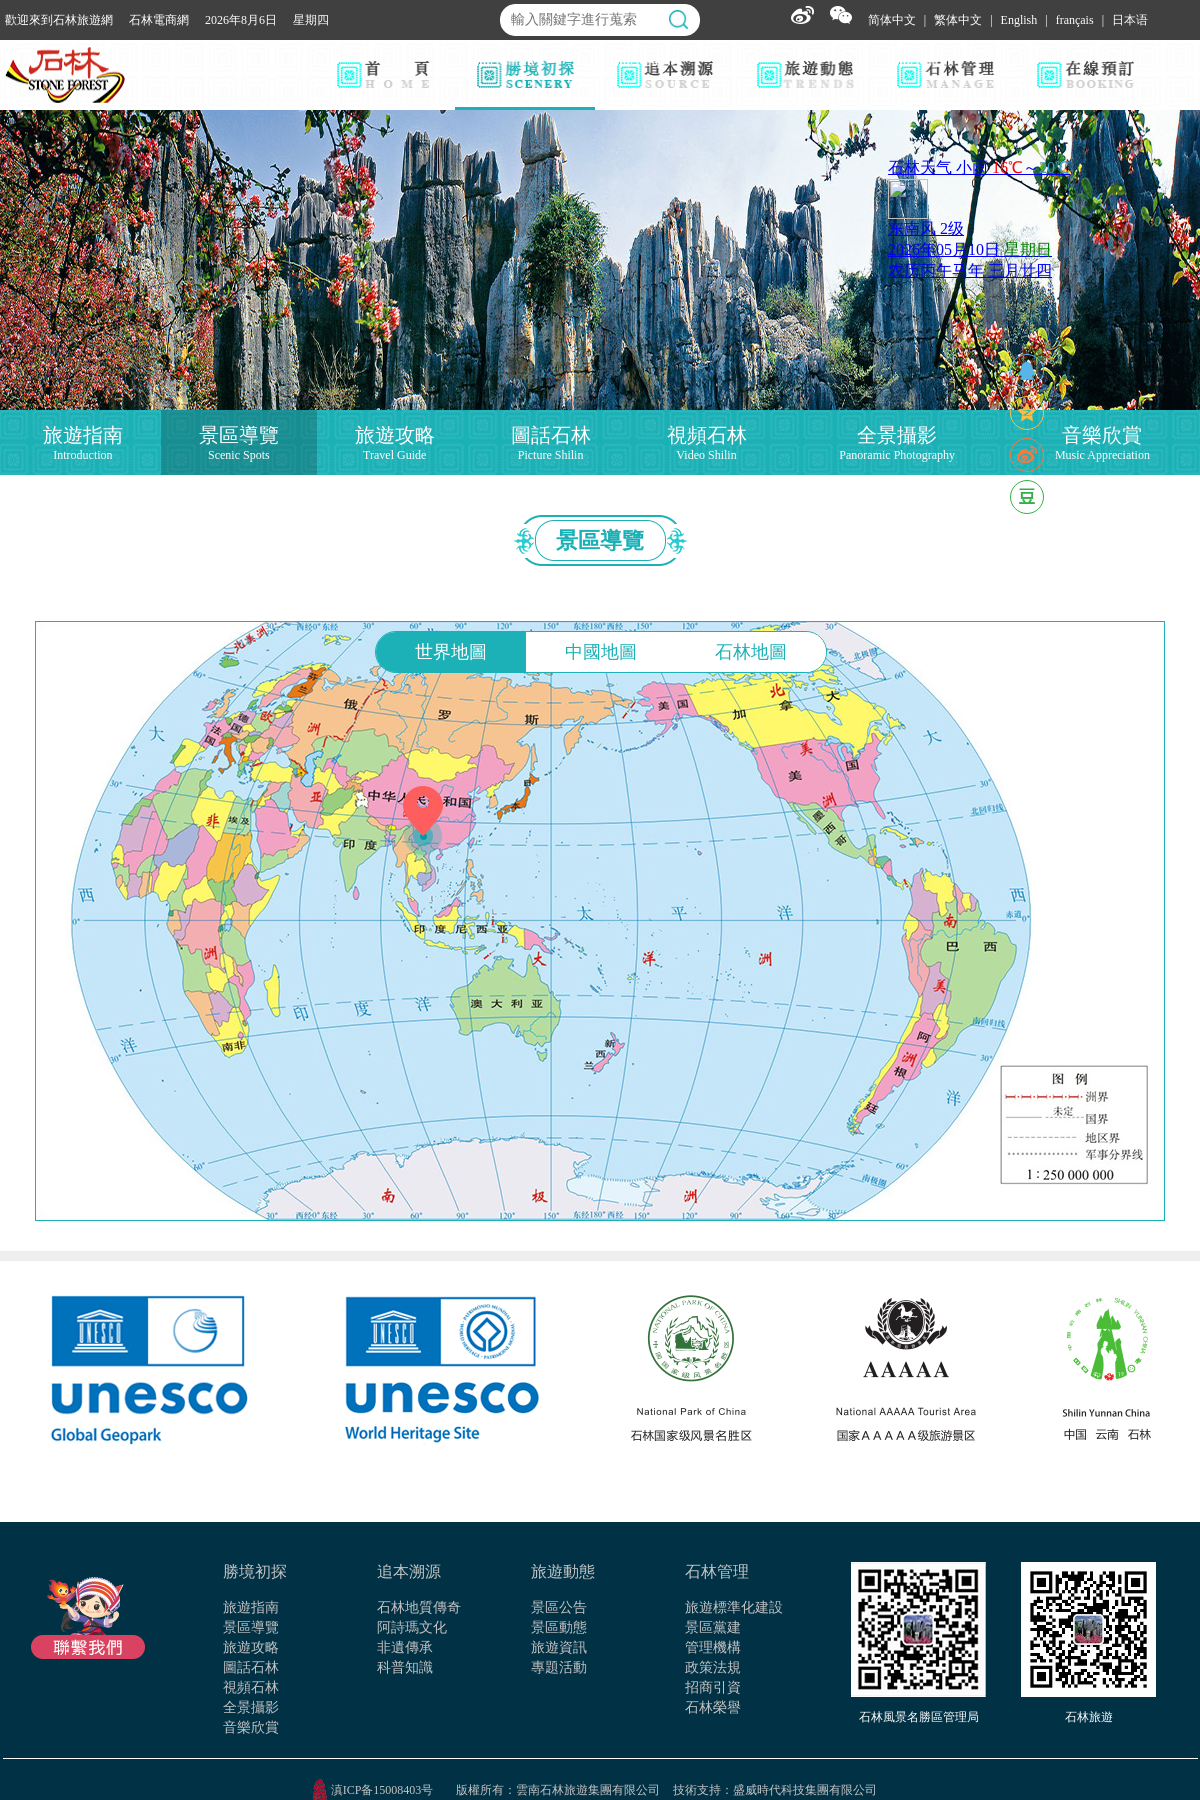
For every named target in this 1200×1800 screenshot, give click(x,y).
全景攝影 (251, 1707)
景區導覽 (251, 1627)
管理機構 (713, 1647)
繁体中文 (958, 20)
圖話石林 (251, 1667)
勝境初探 (255, 1571)
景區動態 (559, 1627)
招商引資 (713, 1687)
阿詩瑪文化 (412, 1627)
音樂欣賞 (251, 1727)
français (1075, 20)
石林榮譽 (713, 1707)
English (1019, 20)
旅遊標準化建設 (734, 1607)
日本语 (1130, 20)
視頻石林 (251, 1687)
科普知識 (405, 1667)
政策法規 (713, 1667)
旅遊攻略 (251, 1647)
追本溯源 (409, 1571)
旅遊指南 (251, 1607)
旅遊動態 (563, 1571)
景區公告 (559, 1607)
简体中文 (892, 20)
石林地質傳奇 (419, 1607)
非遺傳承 (405, 1647)
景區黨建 (713, 1627)
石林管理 (717, 1571)
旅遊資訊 (559, 1647)
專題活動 (559, 1667)
